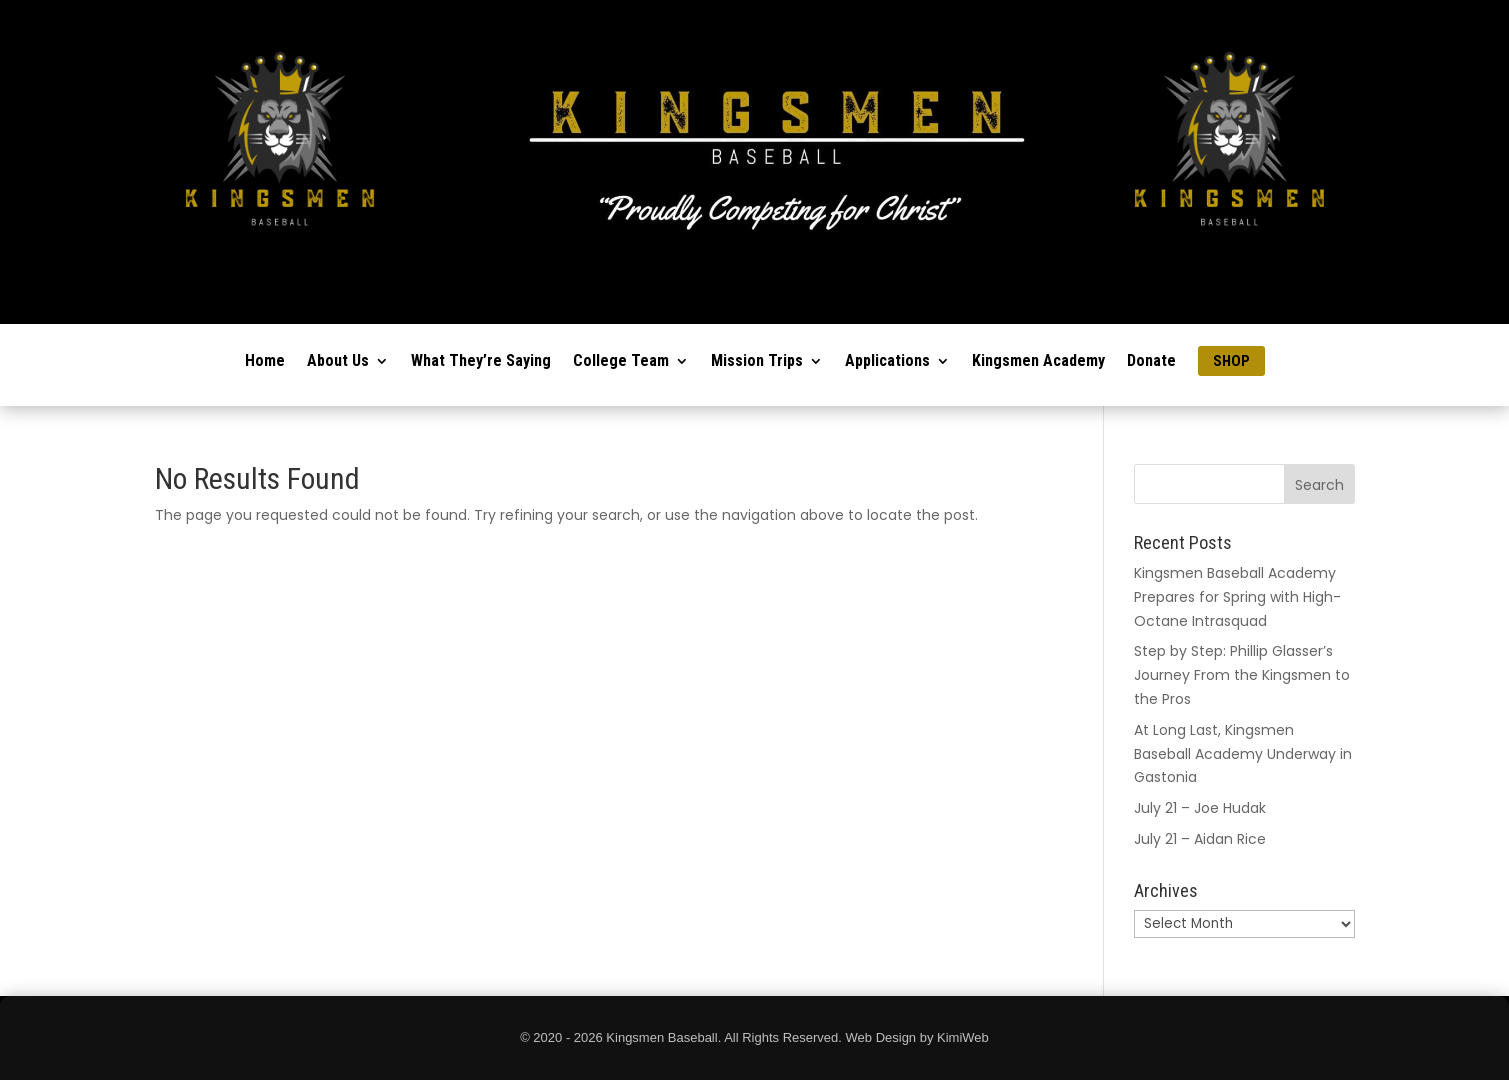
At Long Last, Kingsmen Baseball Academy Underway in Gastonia (1243, 754)
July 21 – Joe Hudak (1200, 808)
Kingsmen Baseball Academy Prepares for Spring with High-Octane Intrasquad (1237, 597)
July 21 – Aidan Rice (1200, 839)
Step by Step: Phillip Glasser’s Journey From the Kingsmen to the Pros (1242, 675)
